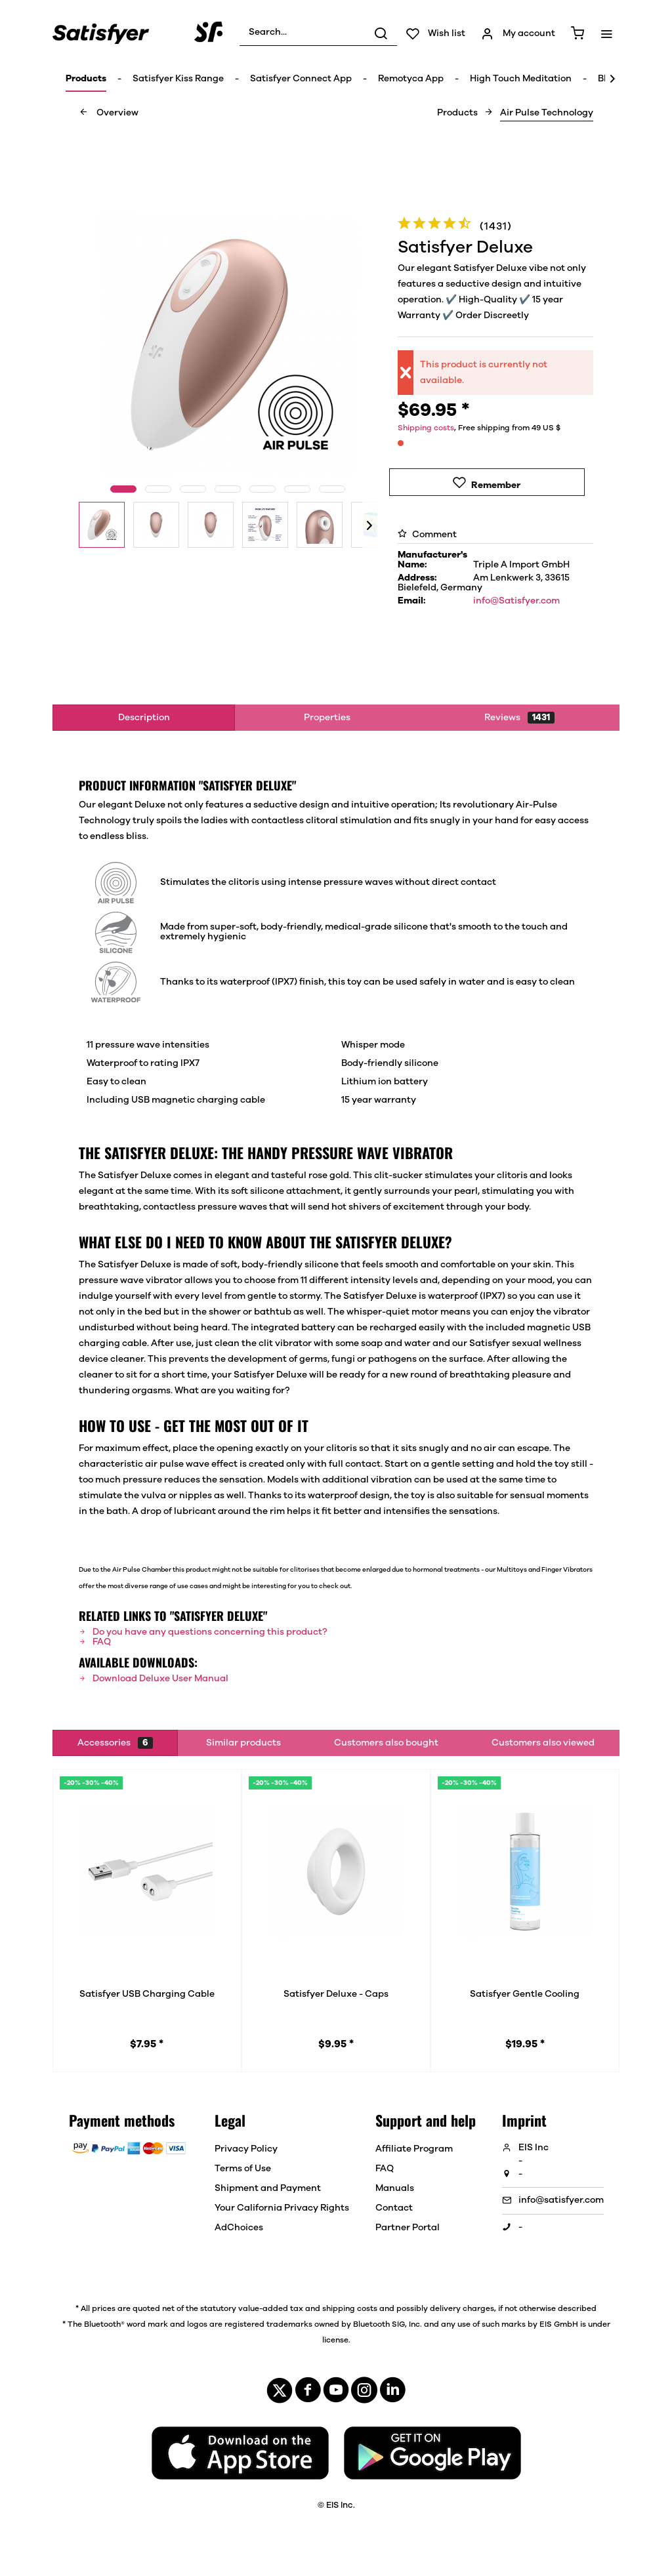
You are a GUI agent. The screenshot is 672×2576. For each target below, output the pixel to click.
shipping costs (349, 2308)
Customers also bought (386, 1743)
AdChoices (239, 2227)
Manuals (394, 2188)
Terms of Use (243, 2168)
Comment (427, 534)
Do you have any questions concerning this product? (203, 1632)
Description (144, 717)
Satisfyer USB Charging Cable (147, 1994)
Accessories (115, 1743)
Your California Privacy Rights (282, 2208)
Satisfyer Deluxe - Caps (336, 1994)
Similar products (243, 1743)
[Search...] (318, 33)
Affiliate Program (414, 2149)
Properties (327, 717)
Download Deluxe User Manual (153, 1678)
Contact (394, 2208)
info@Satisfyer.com (516, 600)
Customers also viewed (543, 1743)
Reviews (519, 718)
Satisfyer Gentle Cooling (524, 1994)
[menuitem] (318, 33)
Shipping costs (426, 428)
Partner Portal (407, 2227)
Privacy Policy (246, 2149)
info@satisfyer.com (561, 2200)
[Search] (380, 33)
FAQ (95, 1641)
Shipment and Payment (268, 2188)
